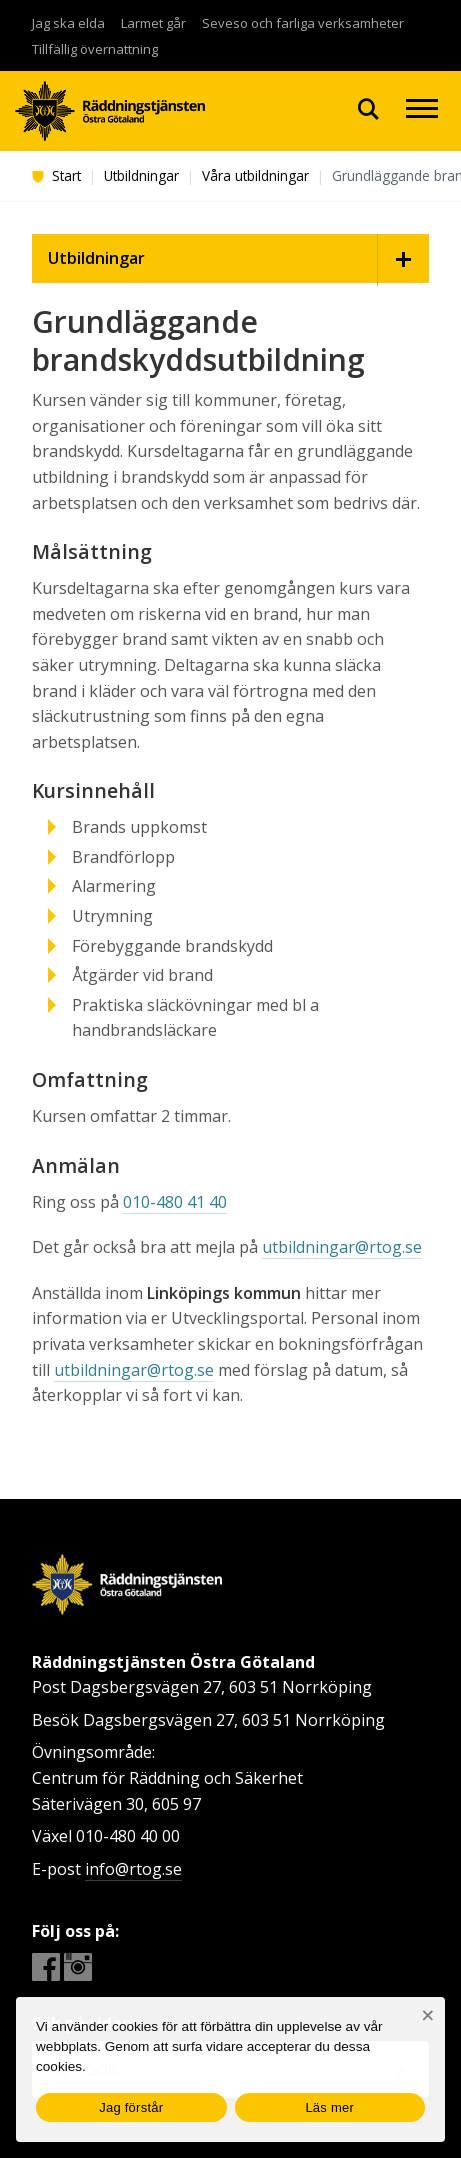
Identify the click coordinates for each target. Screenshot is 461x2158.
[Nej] (427, 2015)
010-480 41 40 (175, 1202)
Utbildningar (141, 175)
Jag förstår (131, 2107)
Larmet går (153, 23)
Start (56, 175)
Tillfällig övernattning (95, 49)
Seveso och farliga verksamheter (303, 23)
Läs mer (329, 2107)
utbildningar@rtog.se (342, 1247)
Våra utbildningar (255, 175)
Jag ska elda (68, 23)
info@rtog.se (133, 1869)
